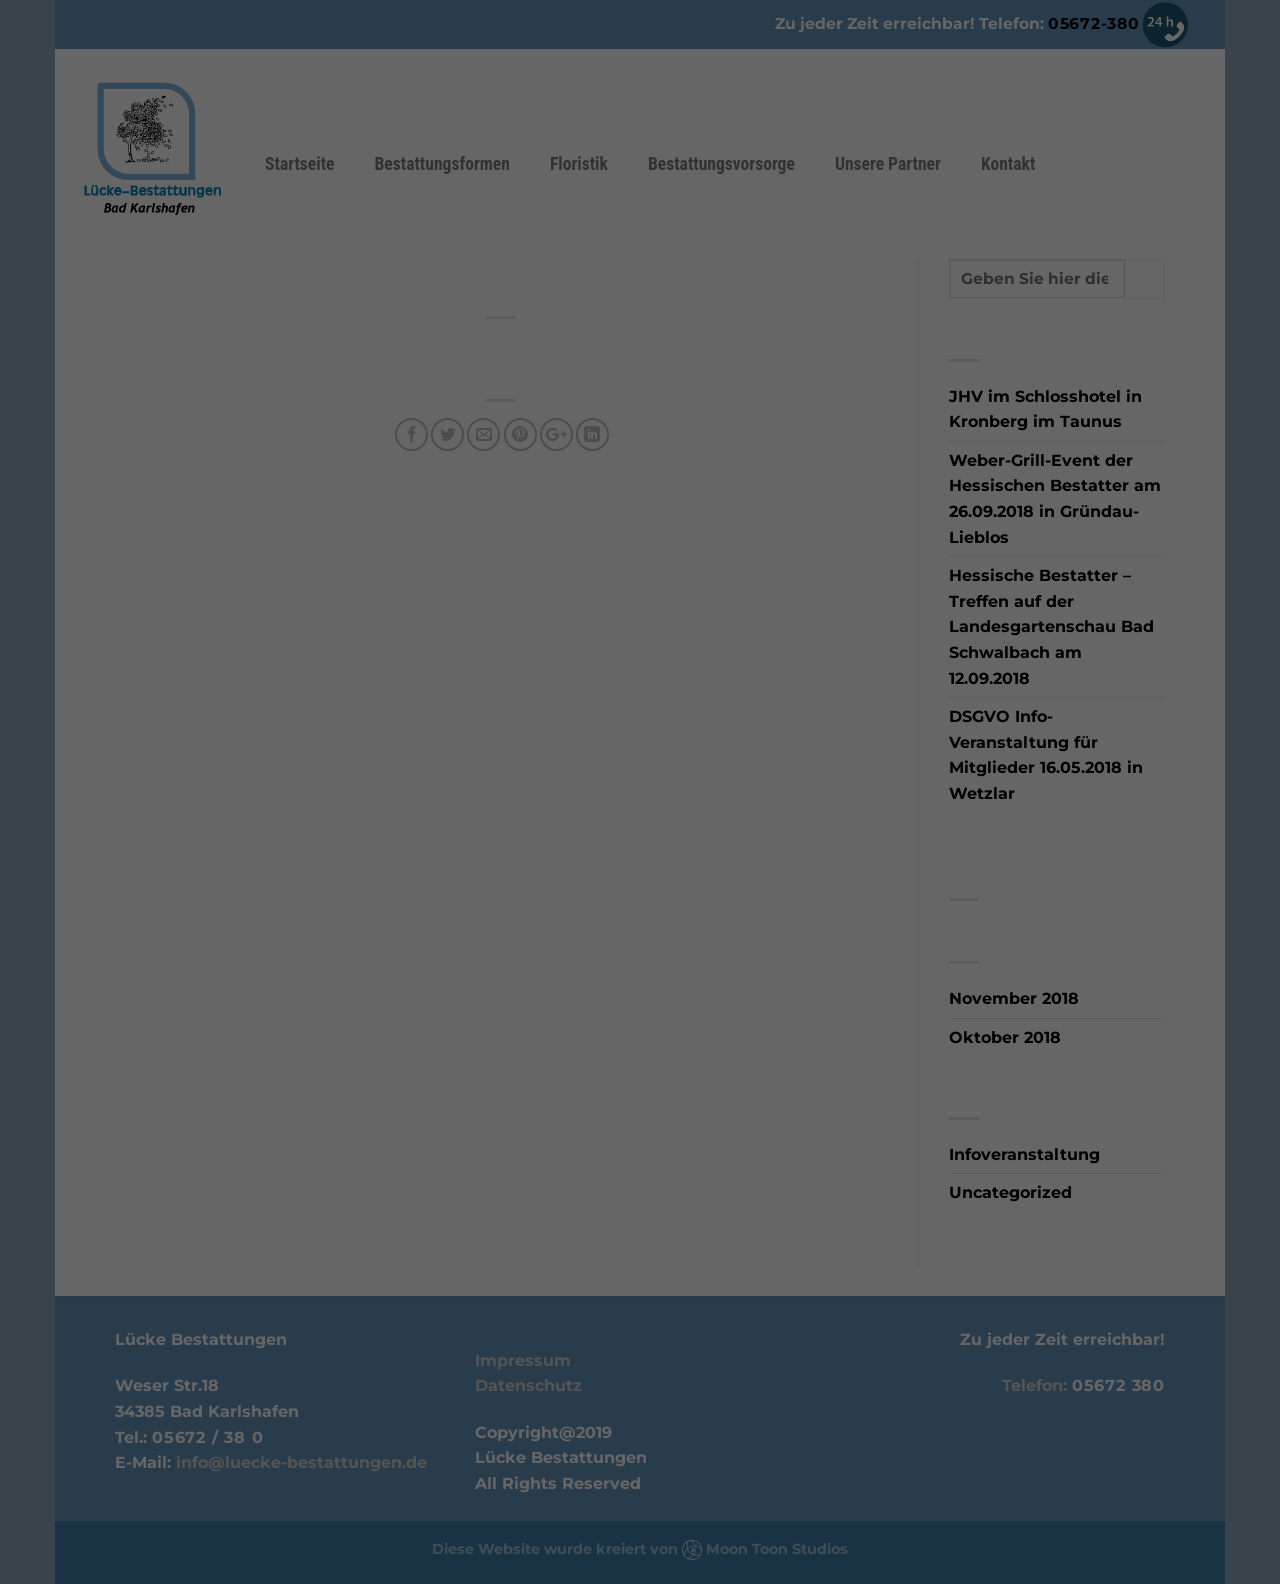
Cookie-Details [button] (534, 996)
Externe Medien (633, 743)
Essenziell (552, 712)
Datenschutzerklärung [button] (651, 996)
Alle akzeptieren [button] (640, 800)
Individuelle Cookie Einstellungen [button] (640, 973)
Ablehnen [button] (640, 931)
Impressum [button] (756, 996)
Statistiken (710, 712)
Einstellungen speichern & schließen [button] (640, 866)
